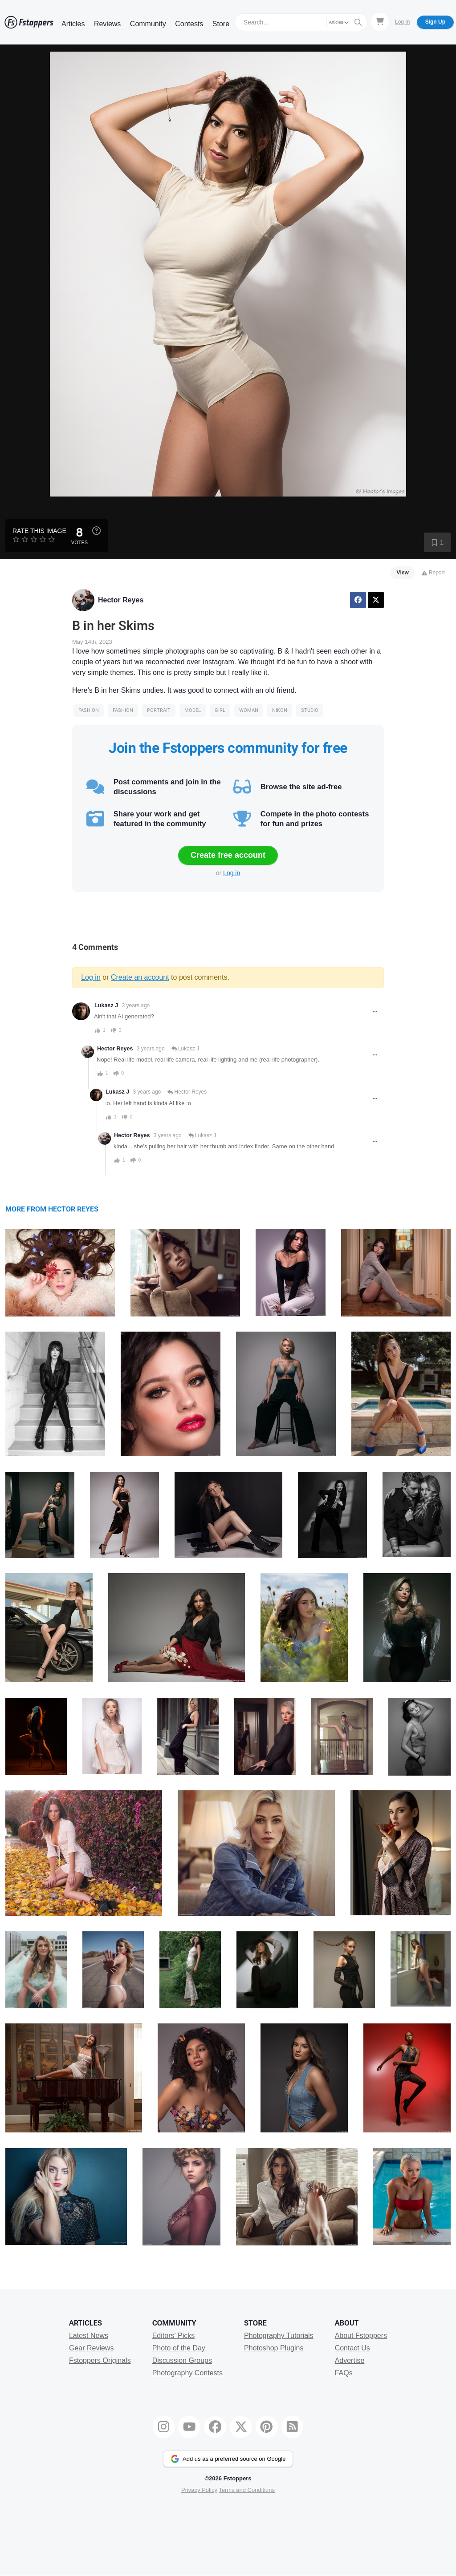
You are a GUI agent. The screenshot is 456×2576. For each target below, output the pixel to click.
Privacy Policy (199, 2490)
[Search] (281, 22)
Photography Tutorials (279, 2335)
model (192, 710)
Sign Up (435, 22)
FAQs (344, 2373)
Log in (231, 872)
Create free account (228, 855)
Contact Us (352, 2348)
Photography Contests (187, 2373)
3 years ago (136, 1005)
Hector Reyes (120, 600)
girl (220, 710)
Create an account (140, 977)
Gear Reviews (91, 2348)
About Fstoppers (361, 2335)
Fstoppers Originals (100, 2360)
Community (148, 24)
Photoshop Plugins (273, 2348)
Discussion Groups (182, 2360)
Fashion (88, 710)
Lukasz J (106, 1005)
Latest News (88, 2335)
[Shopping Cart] (380, 22)
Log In (402, 22)
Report (433, 572)
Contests (189, 24)
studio (309, 710)
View (403, 572)
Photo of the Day (178, 2348)
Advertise (350, 2360)
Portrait (159, 710)
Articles (73, 24)
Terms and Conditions (247, 2490)
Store (220, 24)
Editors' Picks (173, 2335)
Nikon (279, 710)
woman (248, 710)
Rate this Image (39, 530)
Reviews (107, 24)
